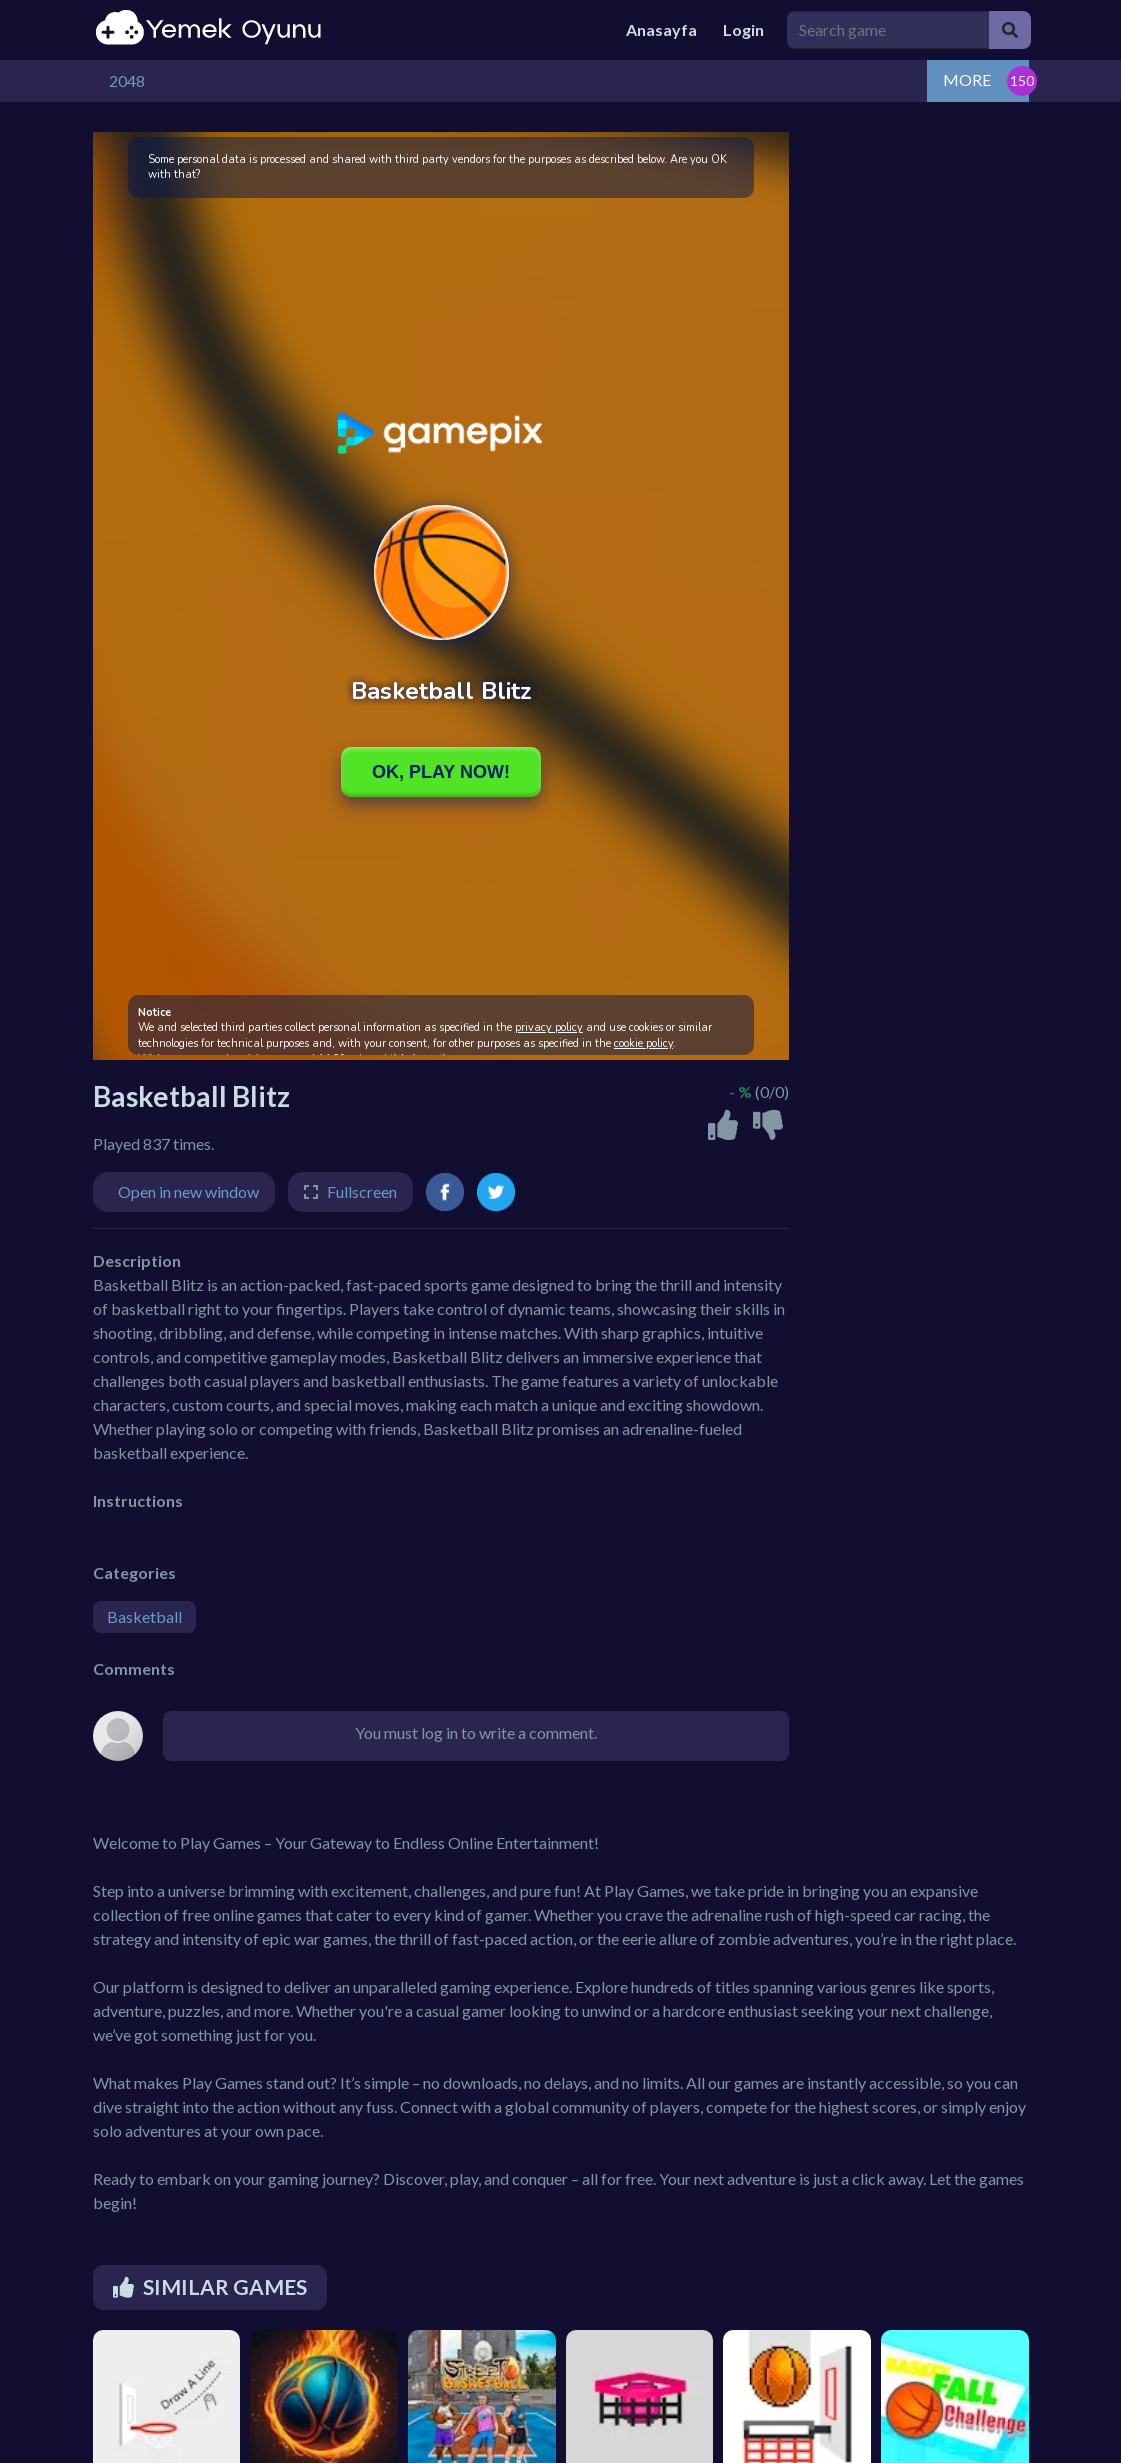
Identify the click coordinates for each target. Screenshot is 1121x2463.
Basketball (144, 1616)
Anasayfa (661, 29)
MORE (967, 79)
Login (743, 29)
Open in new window (188, 1191)
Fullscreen (362, 1191)
